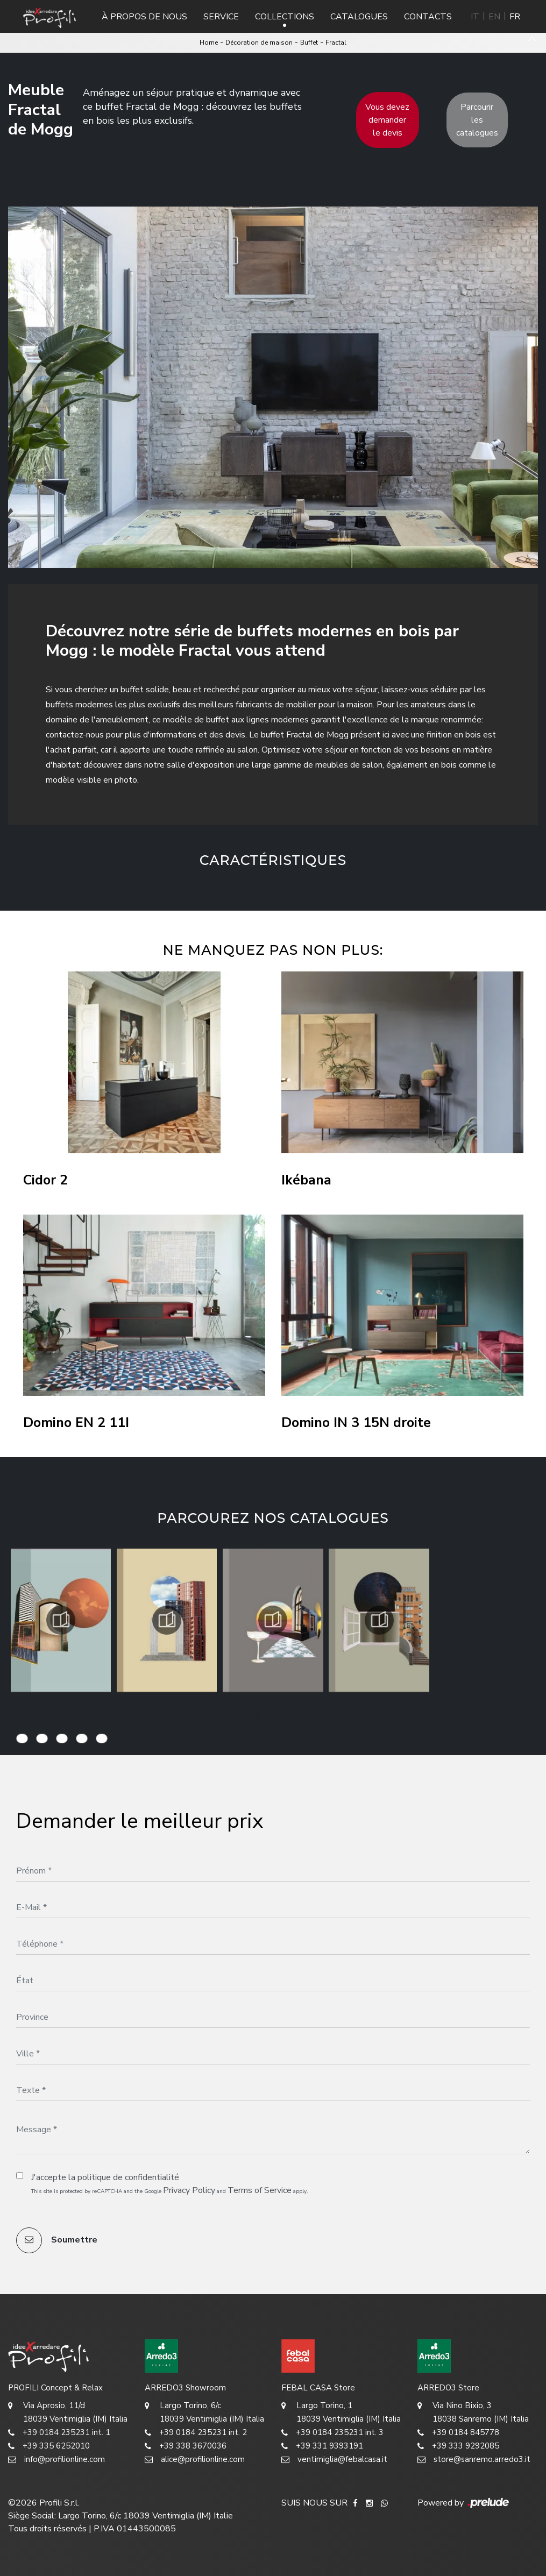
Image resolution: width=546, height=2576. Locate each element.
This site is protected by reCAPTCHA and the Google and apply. (169, 2190)
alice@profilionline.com (195, 2459)
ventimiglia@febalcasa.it (334, 2459)
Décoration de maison (259, 42)
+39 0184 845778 (458, 2432)
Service (221, 17)
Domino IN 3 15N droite (356, 1423)
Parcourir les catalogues (477, 120)
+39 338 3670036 (185, 2446)
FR (514, 17)
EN (494, 17)
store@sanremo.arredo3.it (473, 2459)
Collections (284, 17)
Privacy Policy (189, 2190)
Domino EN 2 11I (76, 1423)
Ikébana (306, 1180)
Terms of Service (260, 2190)
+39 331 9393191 (322, 2446)
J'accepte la (105, 2177)
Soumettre (56, 2240)
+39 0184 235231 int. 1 (59, 2432)
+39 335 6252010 (49, 2446)
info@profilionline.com (56, 2459)
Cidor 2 (45, 1180)
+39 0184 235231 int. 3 (332, 2432)
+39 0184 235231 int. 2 (196, 2432)
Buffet (309, 42)
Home (209, 42)
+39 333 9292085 (458, 2446)
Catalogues (359, 17)
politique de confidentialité (128, 2177)
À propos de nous (144, 17)
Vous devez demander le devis (387, 120)
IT (475, 17)
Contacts (428, 17)
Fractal (335, 42)
